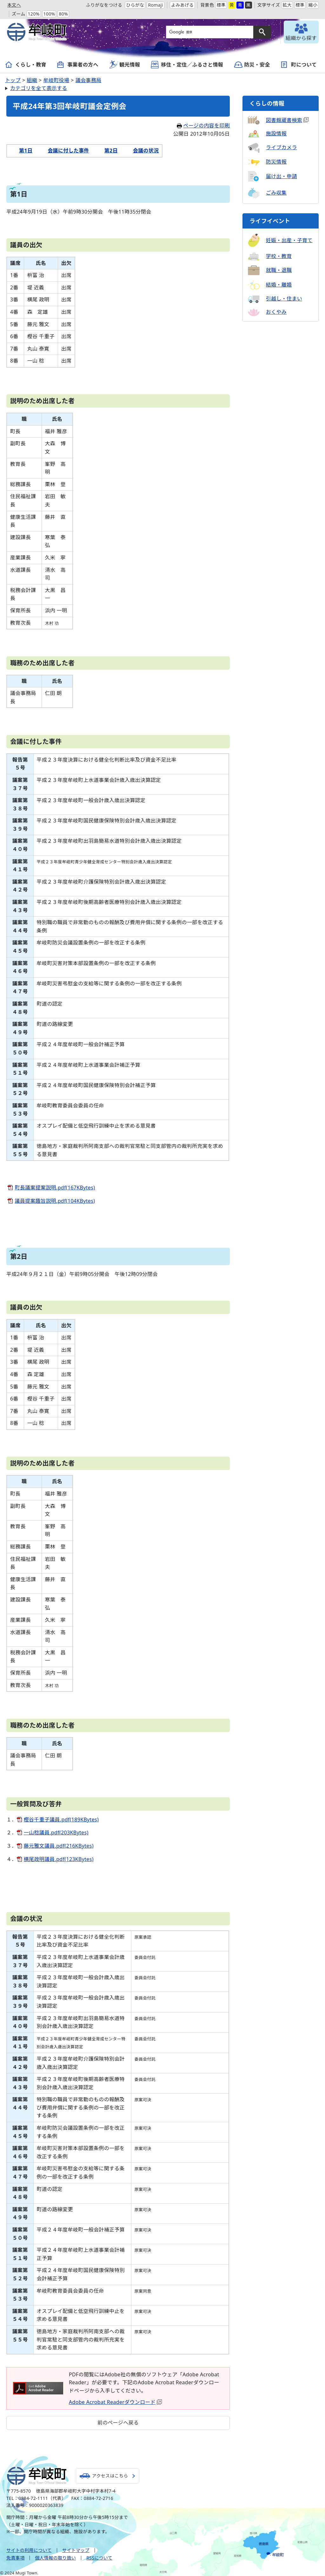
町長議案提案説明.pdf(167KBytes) (55, 1187)
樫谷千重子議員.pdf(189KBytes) (61, 1819)
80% (63, 14)
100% (49, 14)
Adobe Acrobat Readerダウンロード (115, 2402)
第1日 (21, 150)
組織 (32, 80)
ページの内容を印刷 (203, 125)
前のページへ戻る (118, 2422)
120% (34, 14)
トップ (13, 80)
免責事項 (15, 2558)
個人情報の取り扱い (55, 2558)
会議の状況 (142, 150)
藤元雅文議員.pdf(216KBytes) (59, 1845)
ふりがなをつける (104, 5)
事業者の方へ (82, 64)
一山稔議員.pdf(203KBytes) (56, 1832)
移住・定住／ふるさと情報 (192, 64)
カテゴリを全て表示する (38, 88)
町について (304, 64)
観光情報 (129, 64)
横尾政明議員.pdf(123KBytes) (59, 1859)
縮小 (312, 5)
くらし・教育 (30, 64)
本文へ (14, 5)
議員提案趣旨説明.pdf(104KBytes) (55, 1200)
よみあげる (182, 5)
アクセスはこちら (111, 2476)
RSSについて (99, 2558)
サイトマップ (76, 2550)
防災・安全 (257, 64)
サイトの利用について (29, 2550)
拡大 (287, 5)
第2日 (107, 150)
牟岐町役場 (56, 80)
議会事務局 (89, 80)
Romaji (155, 5)
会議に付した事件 (64, 150)
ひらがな (135, 5)
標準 (221, 5)
